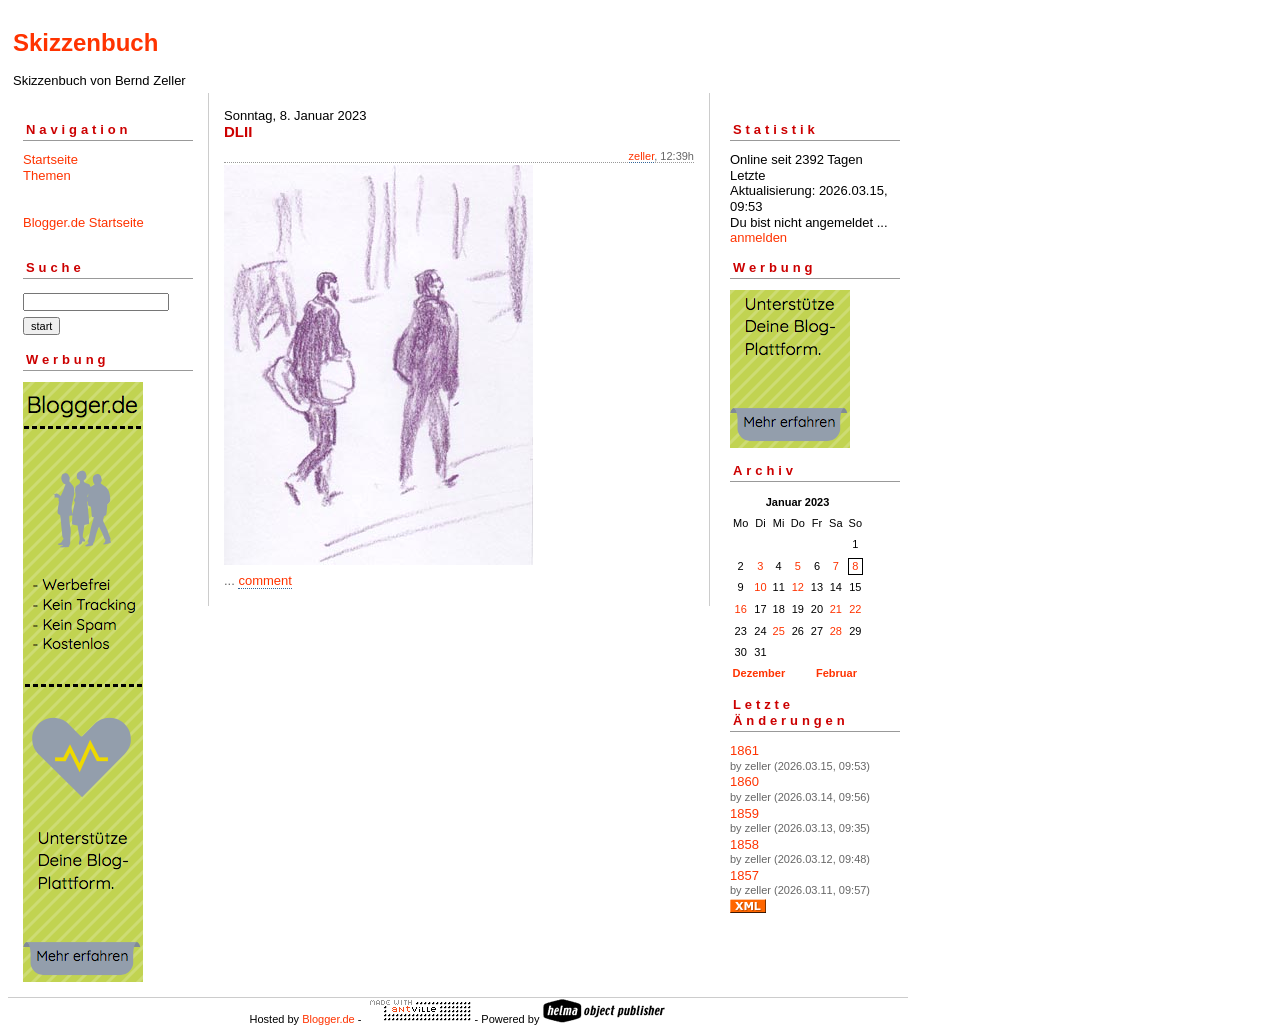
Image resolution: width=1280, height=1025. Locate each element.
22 (855, 609)
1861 (744, 750)
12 (798, 587)
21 (836, 609)
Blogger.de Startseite (83, 222)
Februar (836, 673)
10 (760, 587)
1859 (744, 813)
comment (264, 580)
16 (741, 609)
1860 (744, 781)
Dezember (759, 673)
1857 (744, 875)
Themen (47, 175)
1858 (744, 844)
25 (779, 631)
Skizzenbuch (85, 42)
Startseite (50, 159)
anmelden (758, 237)
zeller (642, 156)
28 (836, 631)
